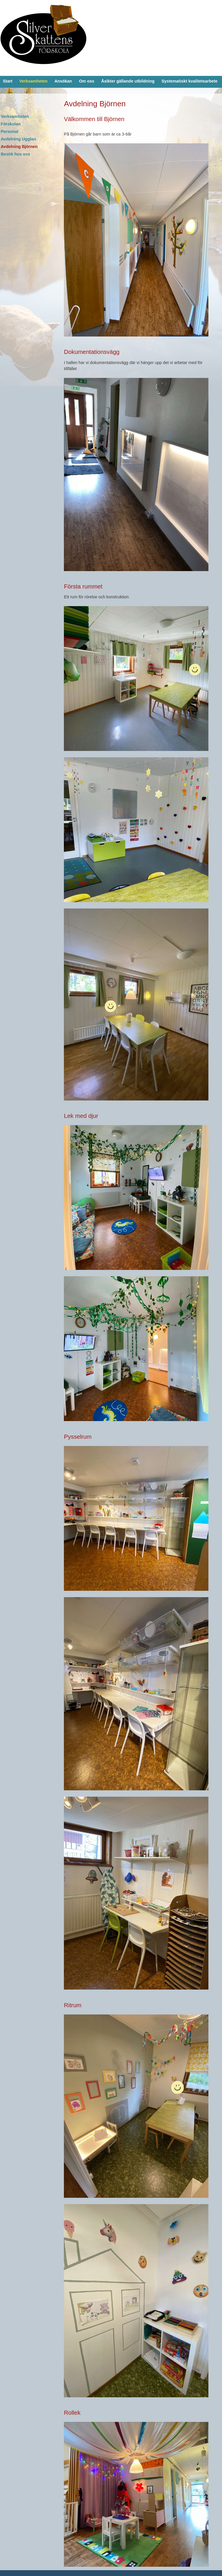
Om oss (86, 81)
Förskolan (11, 124)
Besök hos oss (15, 154)
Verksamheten (33, 81)
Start (7, 81)
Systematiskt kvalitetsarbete (190, 81)
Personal (9, 131)
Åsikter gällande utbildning (128, 81)
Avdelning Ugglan (18, 139)
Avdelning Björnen (19, 146)
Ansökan (63, 81)
